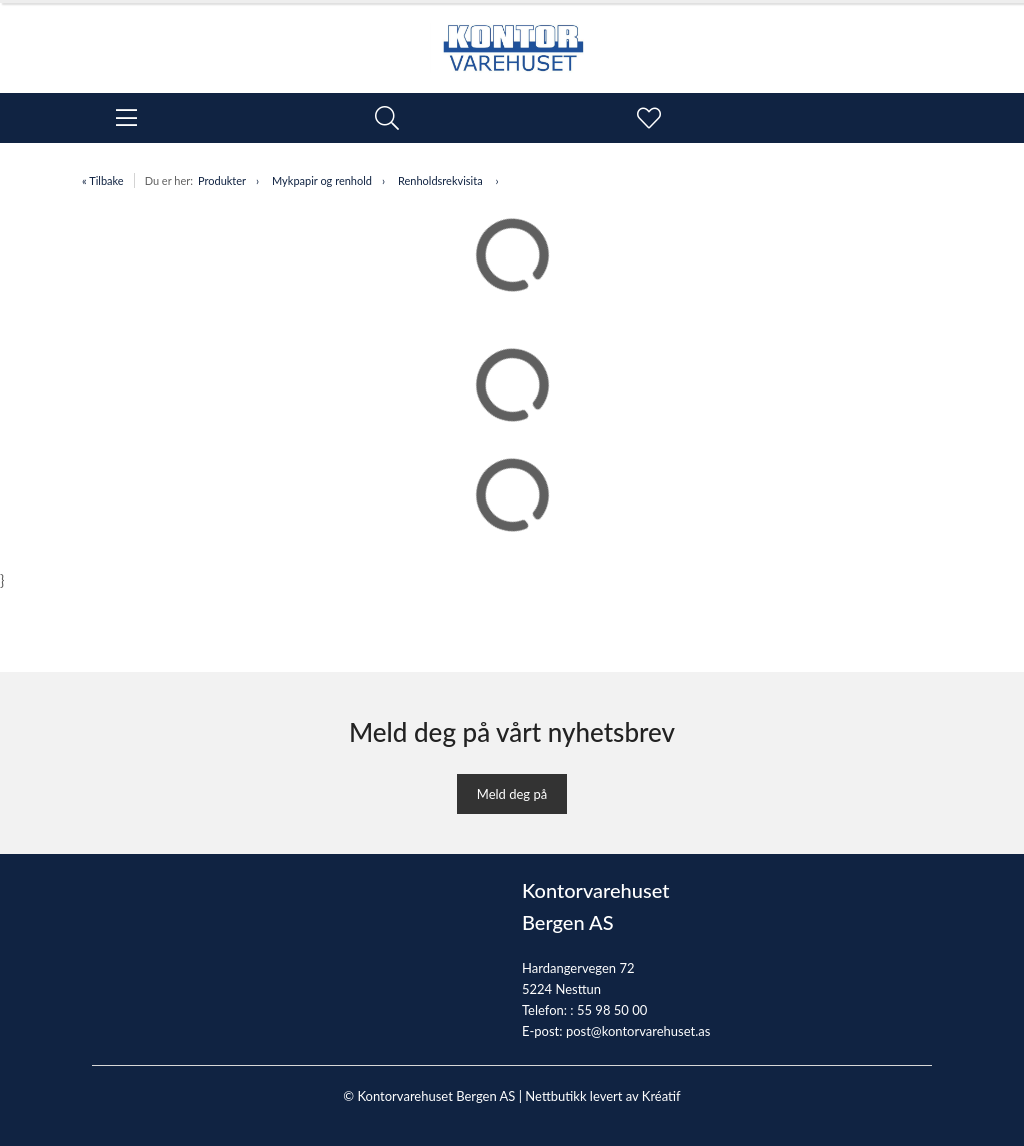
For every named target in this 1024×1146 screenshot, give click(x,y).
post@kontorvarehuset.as (638, 1031)
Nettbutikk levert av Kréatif (602, 1096)
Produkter (222, 180)
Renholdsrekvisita (442, 180)
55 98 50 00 (612, 1010)
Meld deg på (512, 794)
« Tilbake (103, 180)
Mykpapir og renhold (322, 180)
